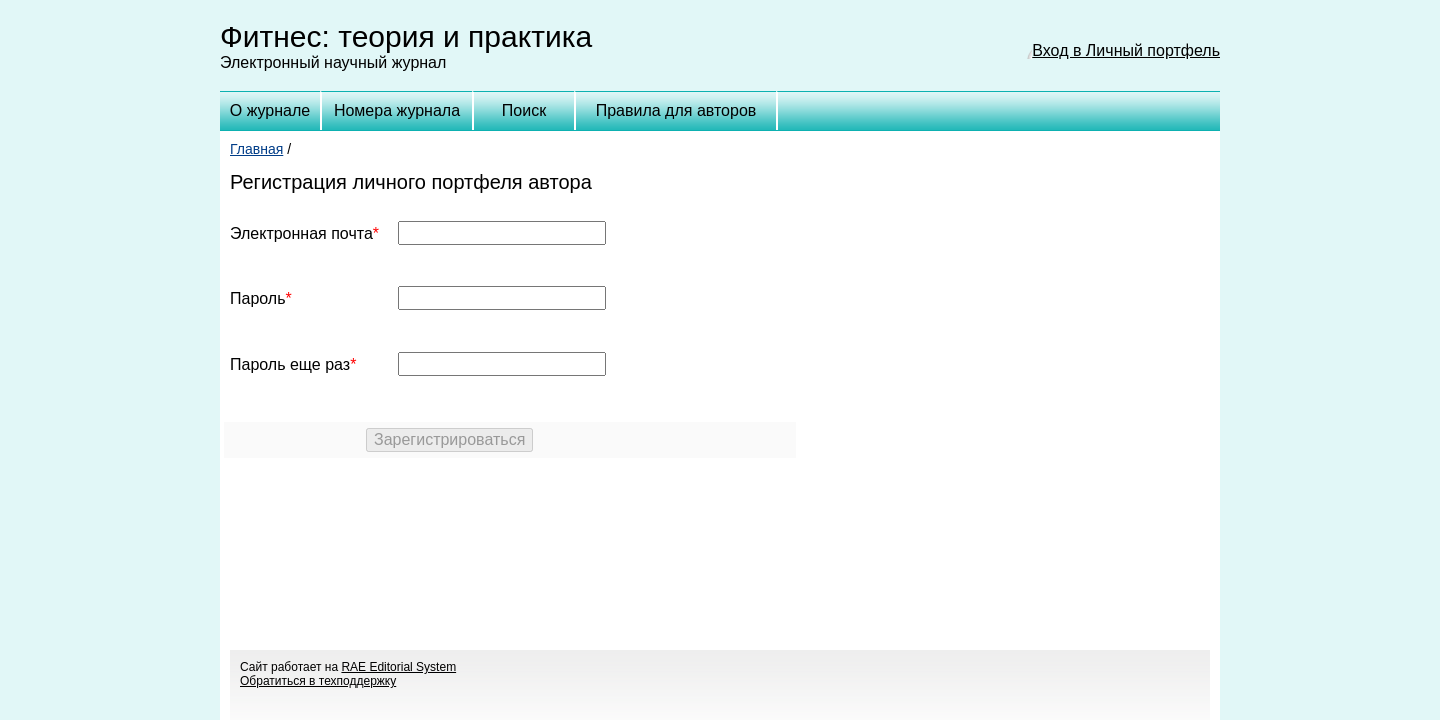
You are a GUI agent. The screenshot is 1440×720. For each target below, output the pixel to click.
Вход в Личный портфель (1126, 50)
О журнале (270, 110)
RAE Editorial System (398, 667)
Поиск (524, 110)
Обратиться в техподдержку (318, 681)
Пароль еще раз (290, 364)
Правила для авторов (676, 110)
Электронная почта (301, 233)
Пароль (258, 298)
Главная (256, 149)
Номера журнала (397, 110)
